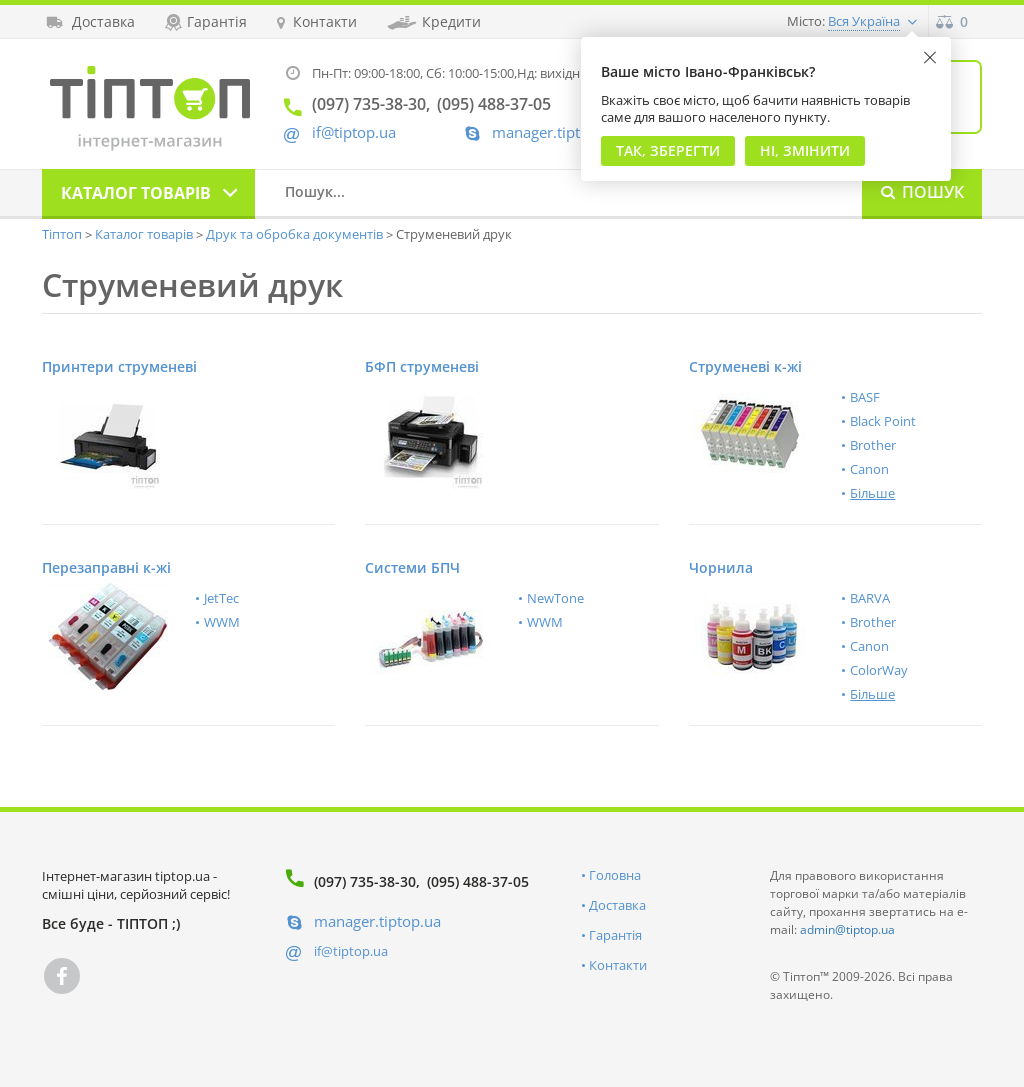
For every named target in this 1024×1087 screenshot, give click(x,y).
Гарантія (615, 935)
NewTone (555, 598)
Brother (873, 445)
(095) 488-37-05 (478, 881)
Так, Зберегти (668, 150)
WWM (222, 622)
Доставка (617, 905)
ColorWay (879, 670)
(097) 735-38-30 (365, 881)
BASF (865, 397)
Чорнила (721, 567)
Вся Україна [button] (864, 21)
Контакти (618, 965)
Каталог (136, 193)
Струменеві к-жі (745, 366)
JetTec (221, 598)
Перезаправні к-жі (106, 567)
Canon (869, 469)
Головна (615, 875)
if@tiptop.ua (351, 951)
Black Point (883, 421)
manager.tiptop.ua (555, 132)
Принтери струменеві (119, 366)
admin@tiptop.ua (847, 929)
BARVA (870, 598)
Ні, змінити (805, 150)
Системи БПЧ (412, 567)
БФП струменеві (422, 366)
